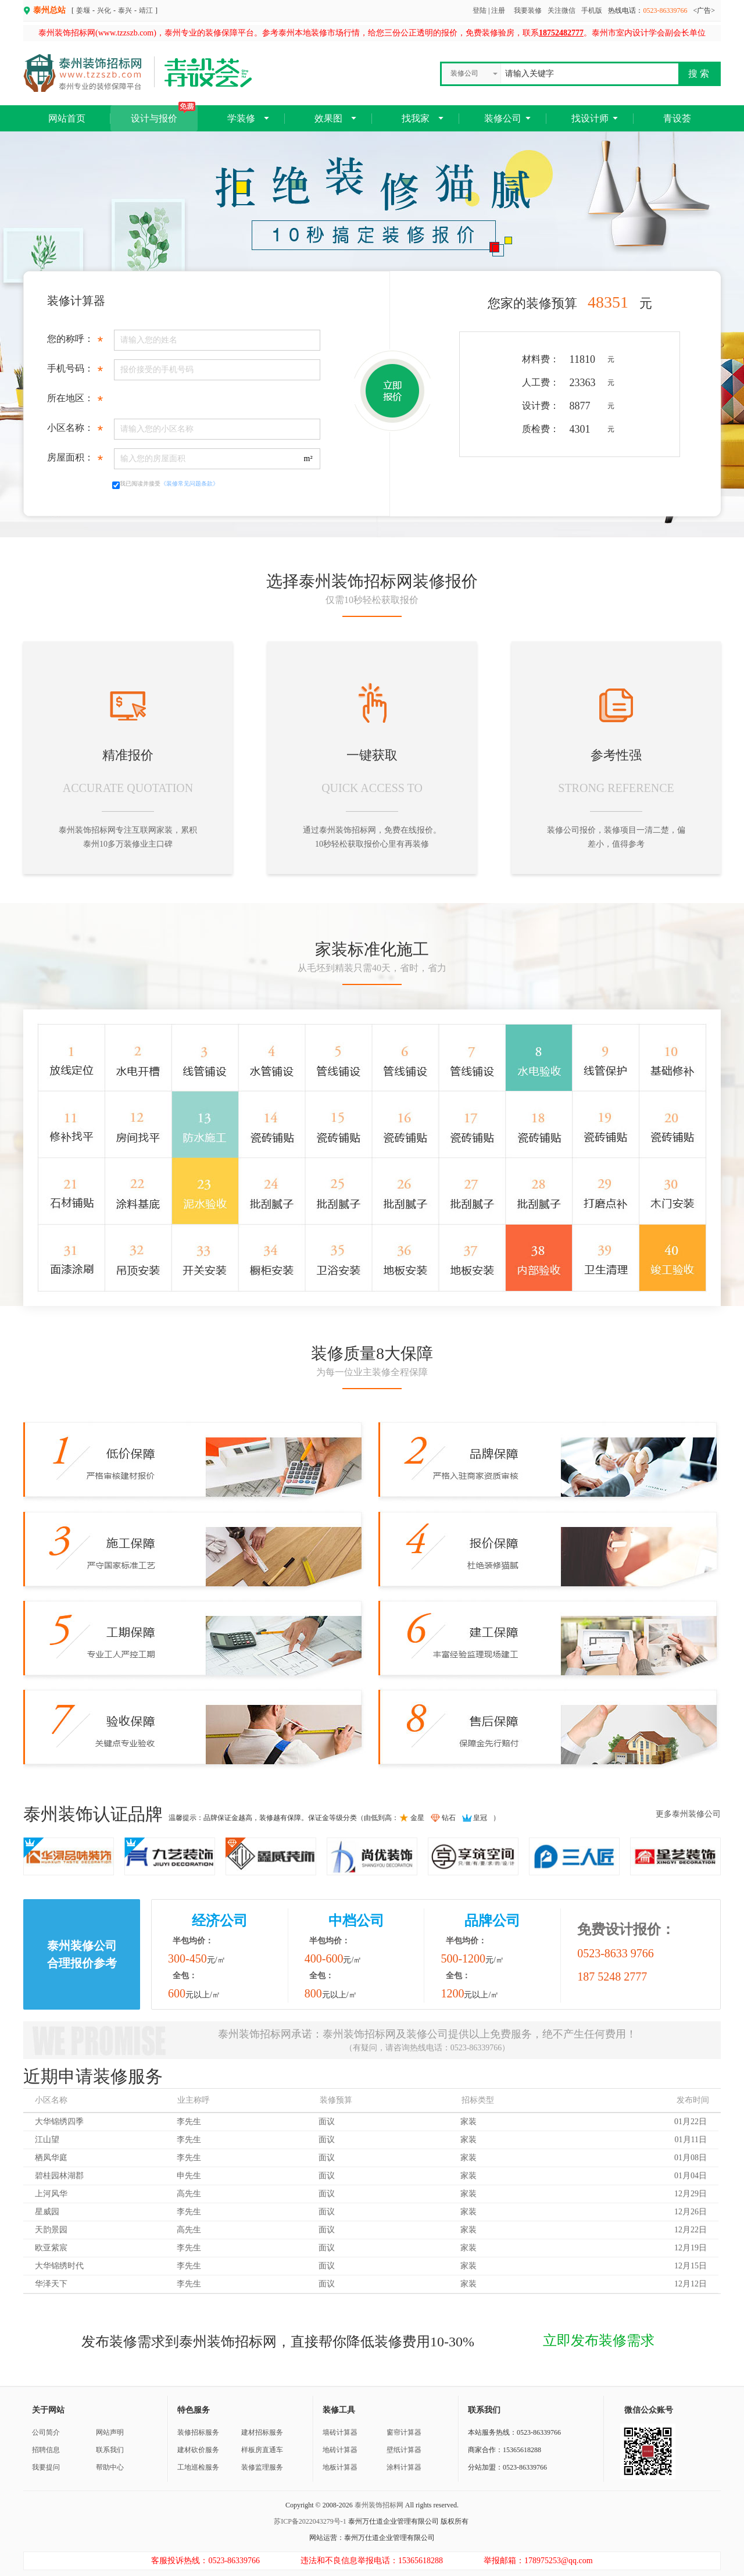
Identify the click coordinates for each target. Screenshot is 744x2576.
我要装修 (528, 10)
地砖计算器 (340, 2450)
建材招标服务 (262, 2432)
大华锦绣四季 (59, 2121)
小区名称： (75, 431)
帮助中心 (110, 2467)
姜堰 (83, 10)
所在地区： (75, 401)
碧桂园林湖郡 (59, 2175)
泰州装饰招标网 (379, 2505)
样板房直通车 (262, 2450)
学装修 (241, 118)
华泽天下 (51, 2283)
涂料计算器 (404, 2467)
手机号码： (75, 371)
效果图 (328, 118)
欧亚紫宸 (51, 2247)
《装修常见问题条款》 (189, 483)
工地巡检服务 (198, 2467)
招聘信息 (46, 2450)
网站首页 (66, 118)
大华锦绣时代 (59, 2265)
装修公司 (502, 118)
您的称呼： (75, 342)
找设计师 (590, 118)
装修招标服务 (198, 2432)
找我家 (416, 118)
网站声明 (110, 2432)
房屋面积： (75, 460)
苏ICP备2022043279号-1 (310, 2521)
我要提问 (46, 2467)
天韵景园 (51, 2229)
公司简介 (46, 2432)
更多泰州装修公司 (688, 1814)
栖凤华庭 (51, 2157)
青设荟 (677, 118)
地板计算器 (340, 2467)
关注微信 (561, 10)
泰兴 (125, 10)
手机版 (591, 10)
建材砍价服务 (198, 2450)
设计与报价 (163, 114)
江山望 (47, 2139)
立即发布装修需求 (598, 2340)
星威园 (47, 2211)
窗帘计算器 (404, 2432)
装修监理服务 (262, 2467)
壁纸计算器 (404, 2450)
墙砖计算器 (340, 2432)
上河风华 (51, 2193)
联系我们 (110, 2450)
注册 (498, 10)
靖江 (146, 10)
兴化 (104, 10)
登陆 (480, 10)
